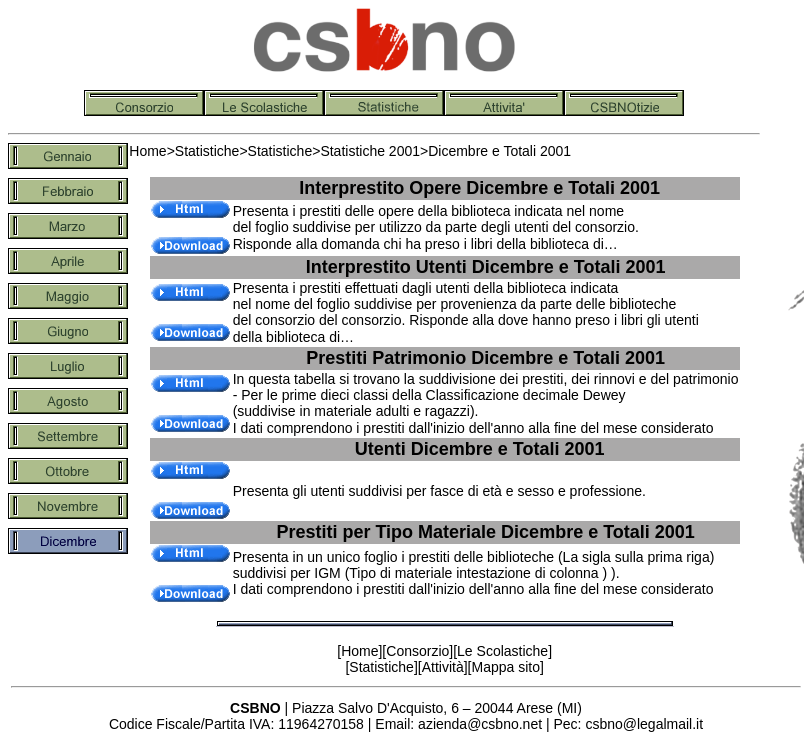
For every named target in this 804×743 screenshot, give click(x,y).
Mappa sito (505, 667)
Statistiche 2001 (370, 151)
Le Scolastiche (502, 651)
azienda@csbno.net (480, 724)
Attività (443, 667)
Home (147, 151)
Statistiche (207, 151)
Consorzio (417, 651)
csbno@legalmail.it (644, 724)
